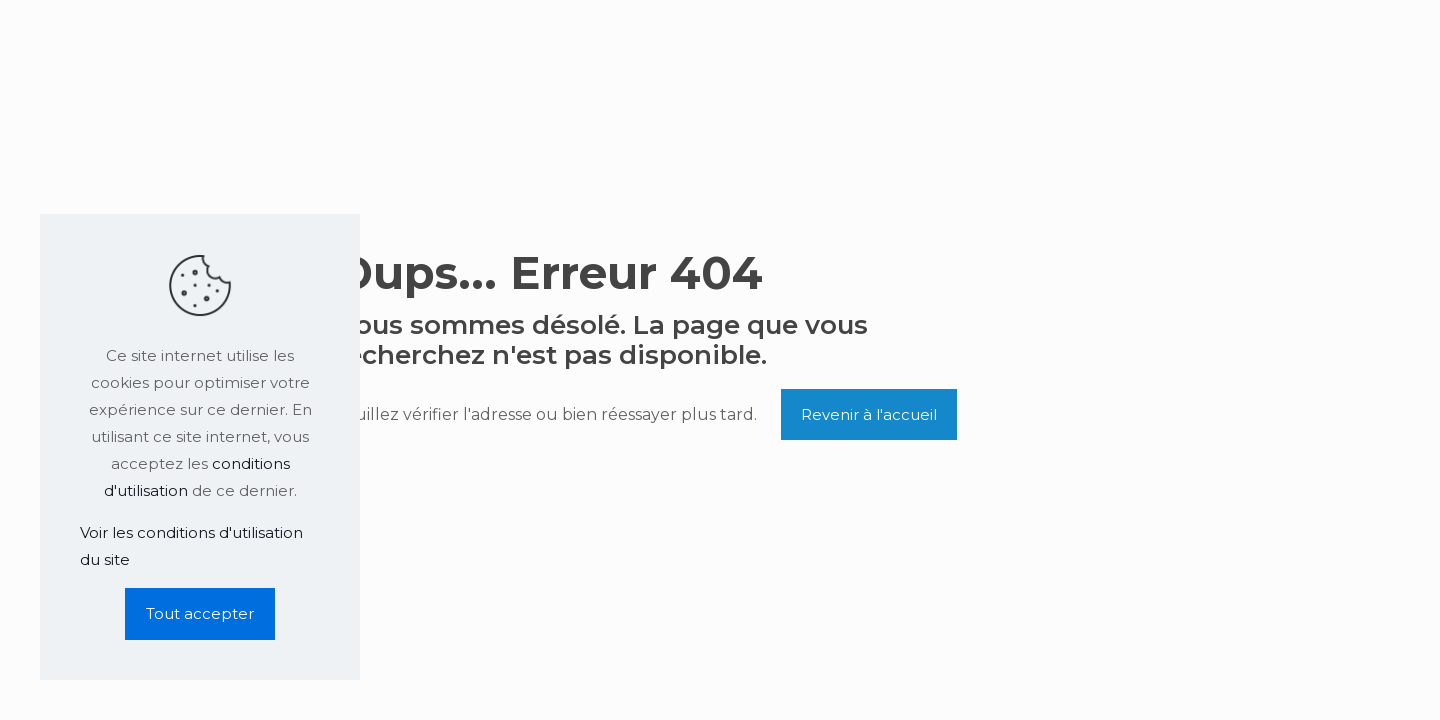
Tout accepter (200, 613)
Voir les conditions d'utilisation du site (191, 546)
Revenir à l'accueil (869, 414)
